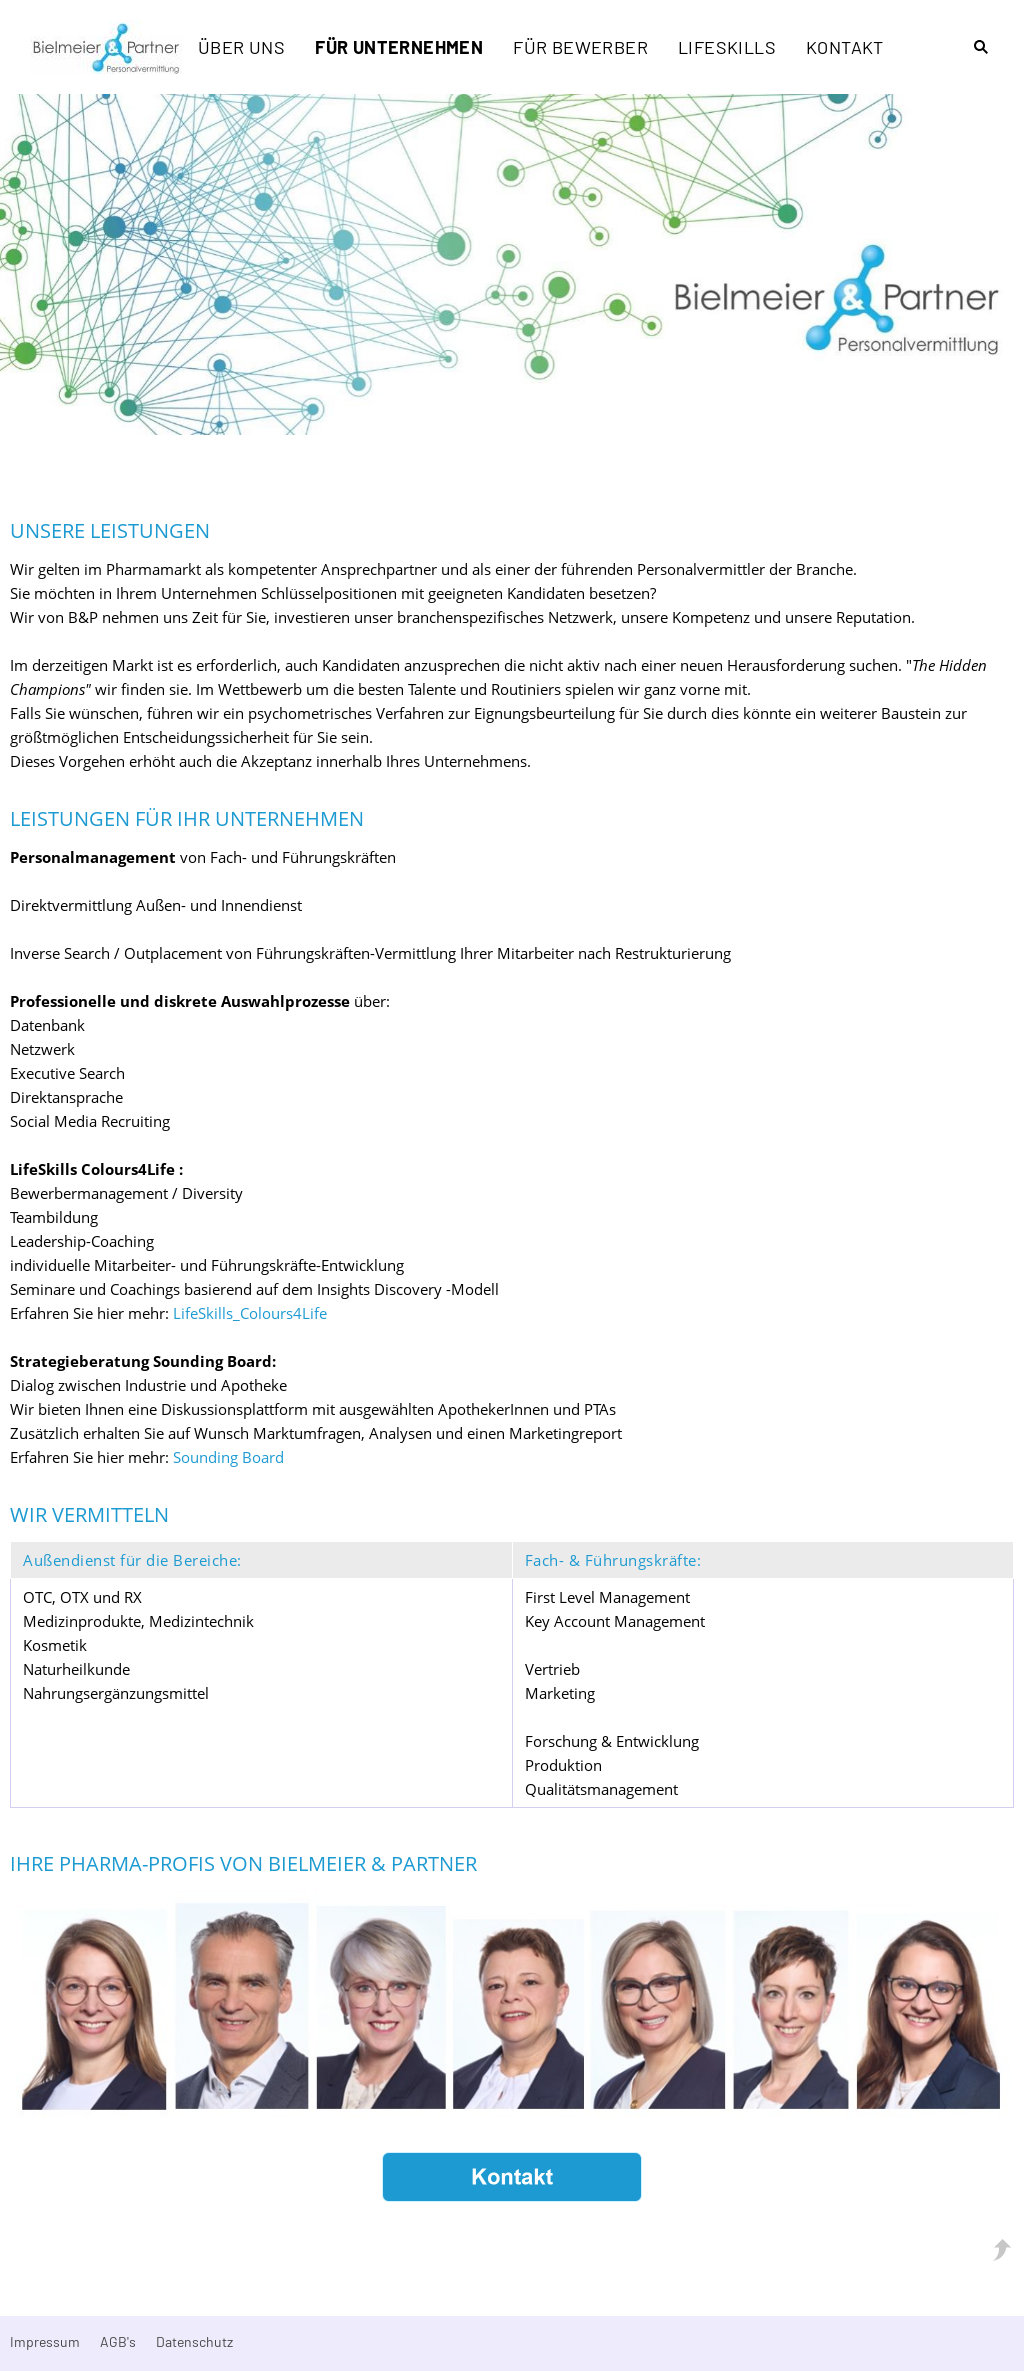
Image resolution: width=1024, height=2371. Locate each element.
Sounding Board (228, 1457)
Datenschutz (194, 2341)
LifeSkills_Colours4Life (250, 1313)
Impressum (45, 2341)
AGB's (118, 2341)
